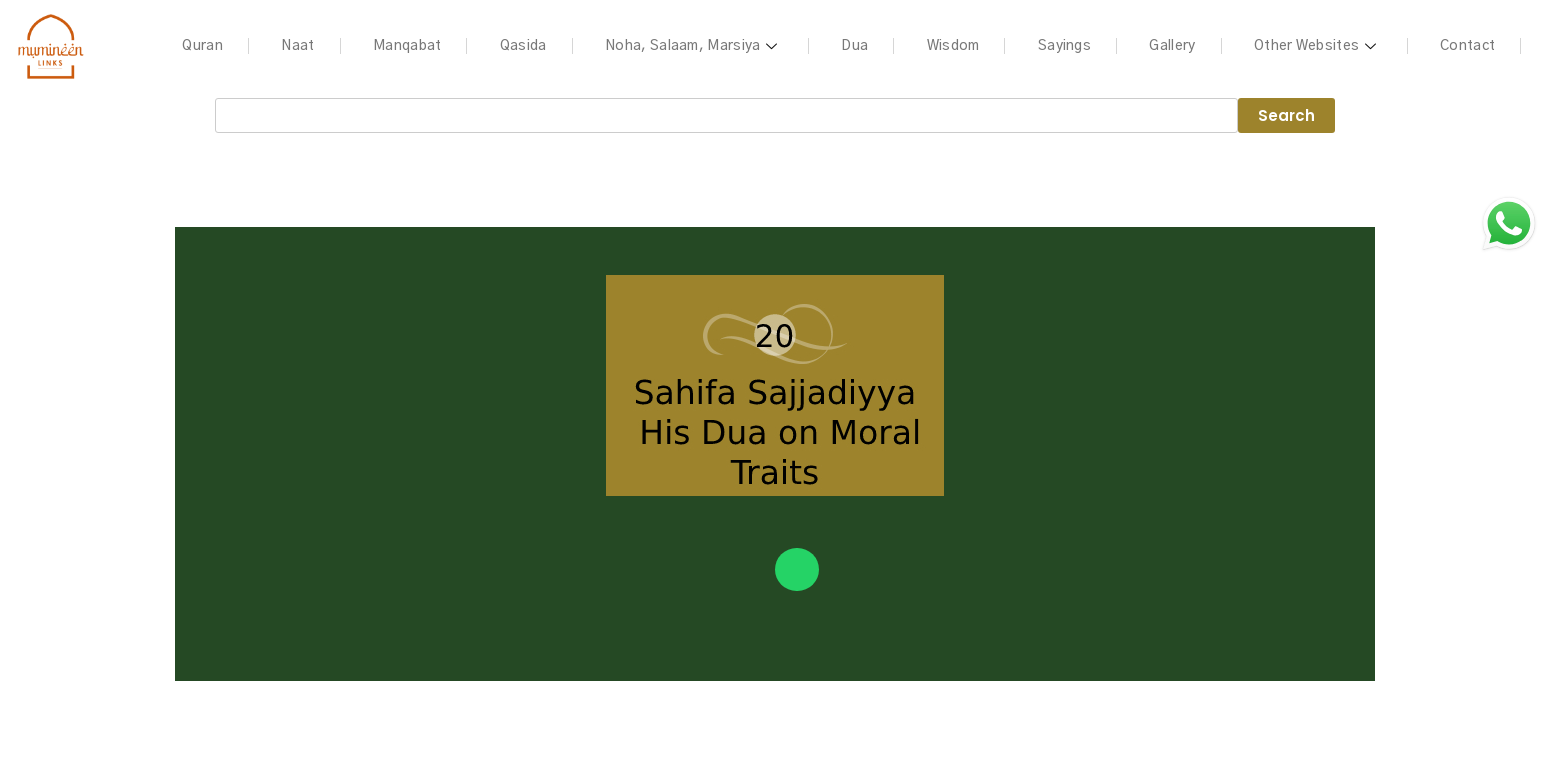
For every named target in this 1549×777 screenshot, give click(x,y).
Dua (854, 46)
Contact (1467, 46)
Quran (202, 46)
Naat (297, 46)
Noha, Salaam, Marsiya (694, 46)
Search (1286, 115)
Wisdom (953, 46)
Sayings (1064, 46)
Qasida (523, 46)
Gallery (1172, 46)
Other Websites (1318, 46)
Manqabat (407, 46)
